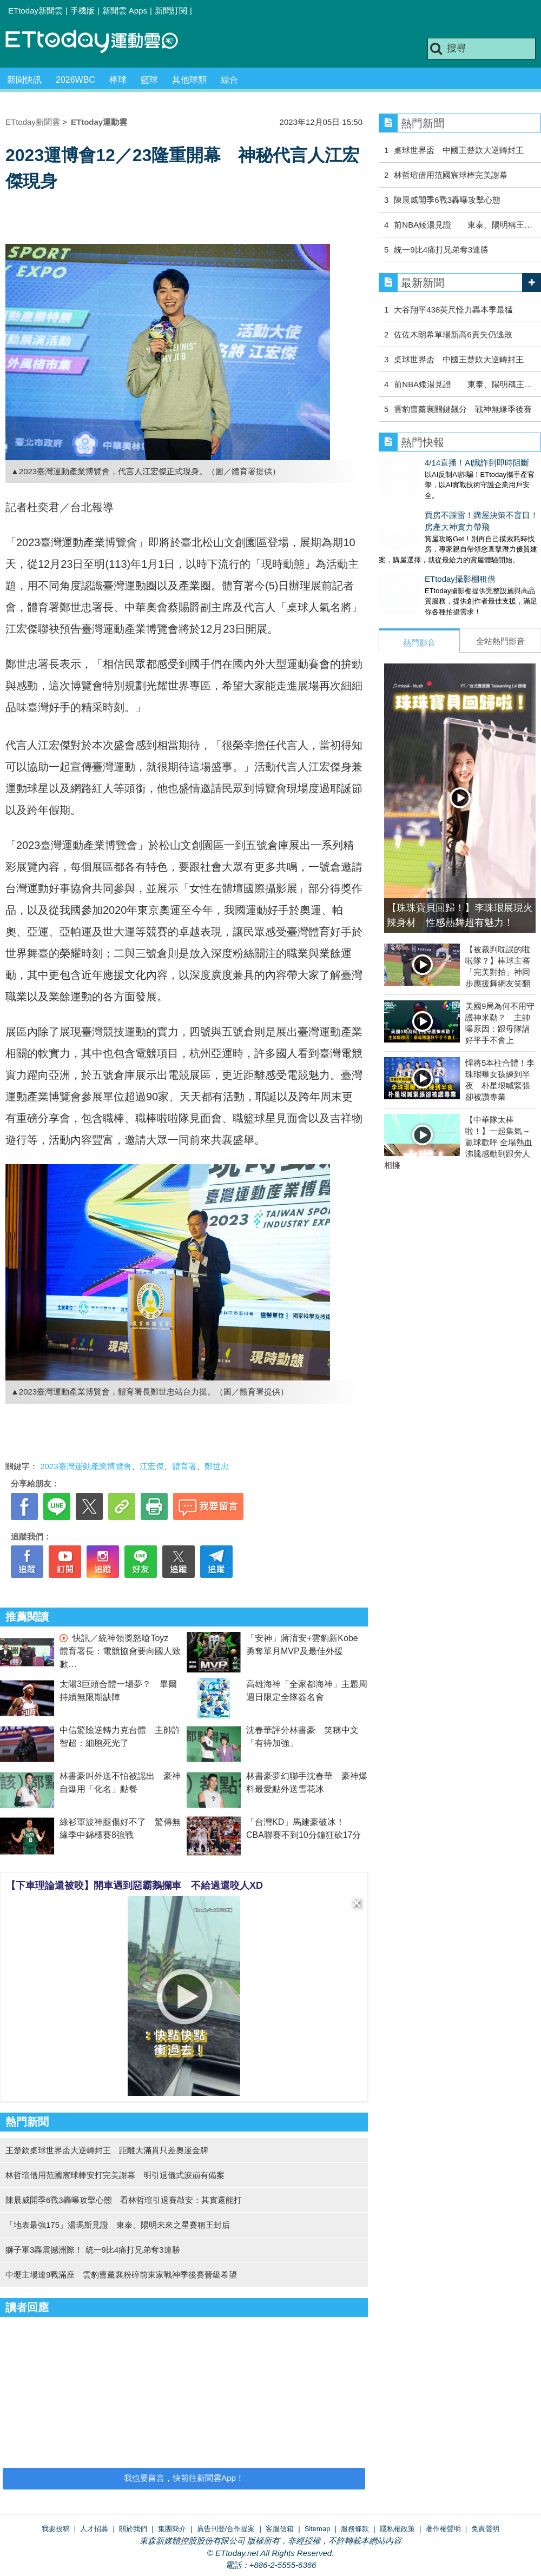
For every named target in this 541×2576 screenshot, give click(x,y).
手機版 (82, 10)
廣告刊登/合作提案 (226, 2529)
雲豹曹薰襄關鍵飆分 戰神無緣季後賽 (463, 409)
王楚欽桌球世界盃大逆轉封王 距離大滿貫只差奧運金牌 (106, 2150)
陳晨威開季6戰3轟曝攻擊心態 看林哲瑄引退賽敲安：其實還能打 (123, 2200)
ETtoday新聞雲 (35, 10)
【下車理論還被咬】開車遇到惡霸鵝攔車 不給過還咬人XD (134, 1885)
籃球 (149, 79)
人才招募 (94, 2529)
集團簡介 (172, 2529)
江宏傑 (152, 1466)
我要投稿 (56, 2529)
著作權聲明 (443, 2529)
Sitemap (318, 2529)
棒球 (118, 79)
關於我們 (133, 2529)
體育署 (184, 1466)
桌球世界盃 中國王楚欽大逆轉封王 (459, 150)
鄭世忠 (216, 1466)
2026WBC (75, 79)
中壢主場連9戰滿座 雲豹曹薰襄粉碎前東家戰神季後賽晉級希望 (121, 2274)
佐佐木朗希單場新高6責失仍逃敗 (453, 334)
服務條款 (355, 2529)
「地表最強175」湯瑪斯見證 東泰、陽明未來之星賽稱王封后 (117, 2224)
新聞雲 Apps (124, 10)
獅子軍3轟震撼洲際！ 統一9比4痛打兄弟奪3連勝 (92, 2249)
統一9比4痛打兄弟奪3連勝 (441, 249)
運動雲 (100, 42)
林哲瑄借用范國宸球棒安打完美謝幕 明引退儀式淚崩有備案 (115, 2175)
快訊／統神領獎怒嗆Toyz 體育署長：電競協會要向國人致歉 (120, 1651)
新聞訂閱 (171, 10)
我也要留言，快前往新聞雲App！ (184, 2477)
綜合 (229, 79)
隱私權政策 (397, 2529)
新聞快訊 (24, 79)
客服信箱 (280, 2529)
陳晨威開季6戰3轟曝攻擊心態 (447, 199)
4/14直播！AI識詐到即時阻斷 (431, 462)
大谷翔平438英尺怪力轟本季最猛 (453, 309)
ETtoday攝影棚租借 (414, 568)
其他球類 (189, 79)
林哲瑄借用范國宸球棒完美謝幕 (450, 175)
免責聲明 (485, 2529)
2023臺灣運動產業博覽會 (85, 1466)
